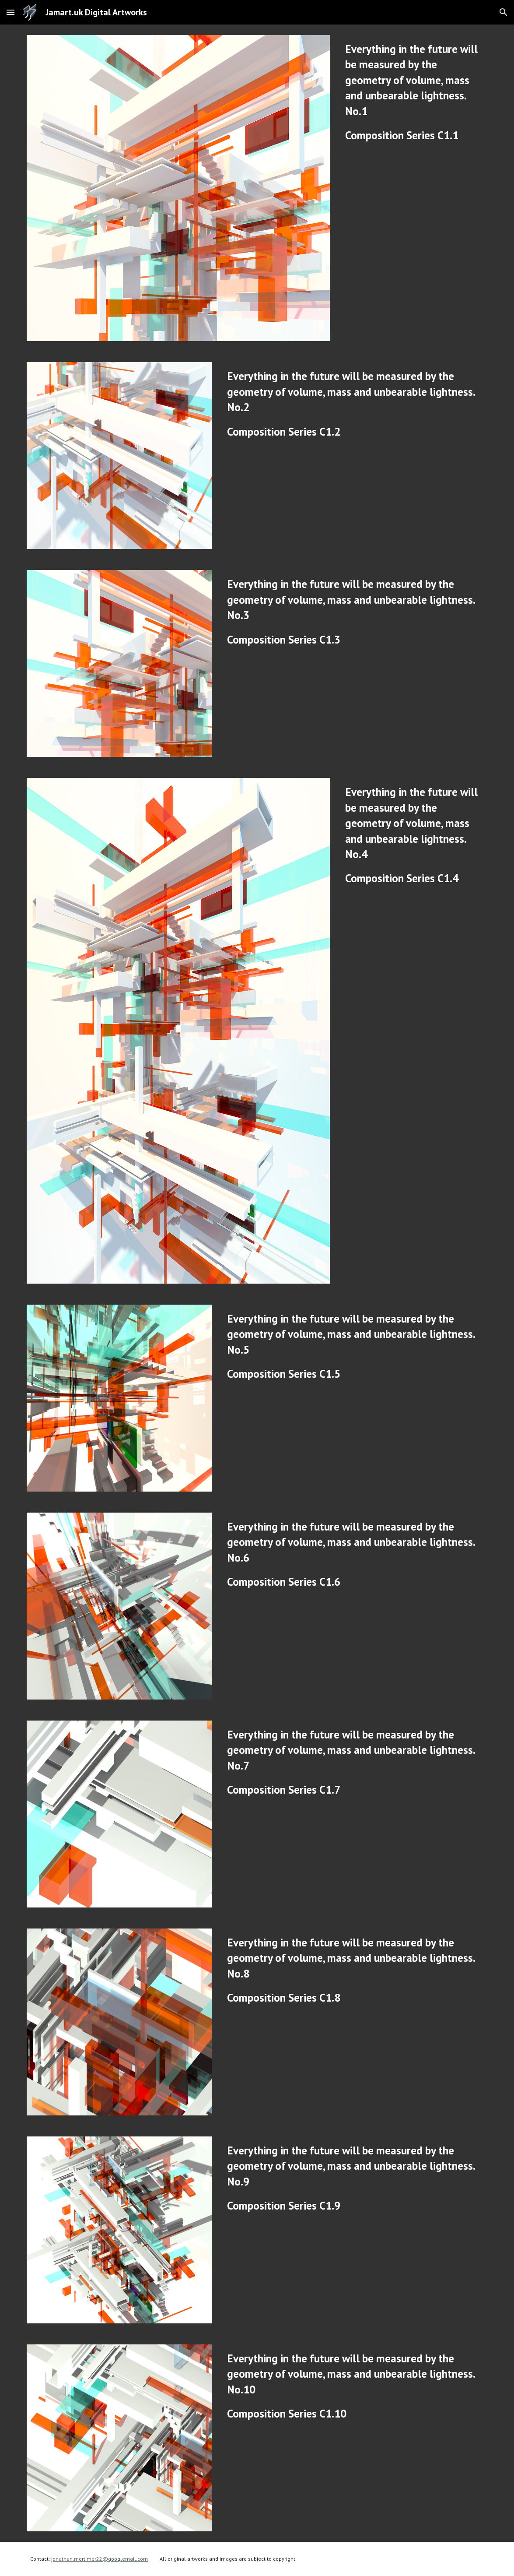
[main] (414, 92)
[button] (10, 12)
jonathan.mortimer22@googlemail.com (99, 2558)
